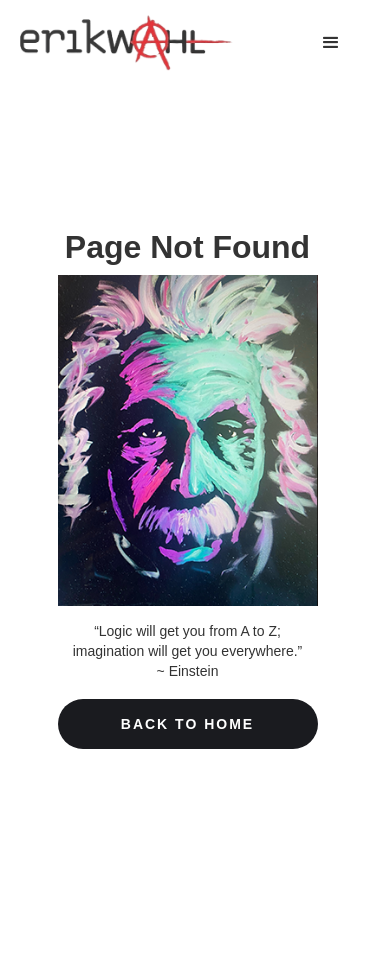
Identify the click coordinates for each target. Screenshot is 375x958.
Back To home (187, 724)
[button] (331, 43)
